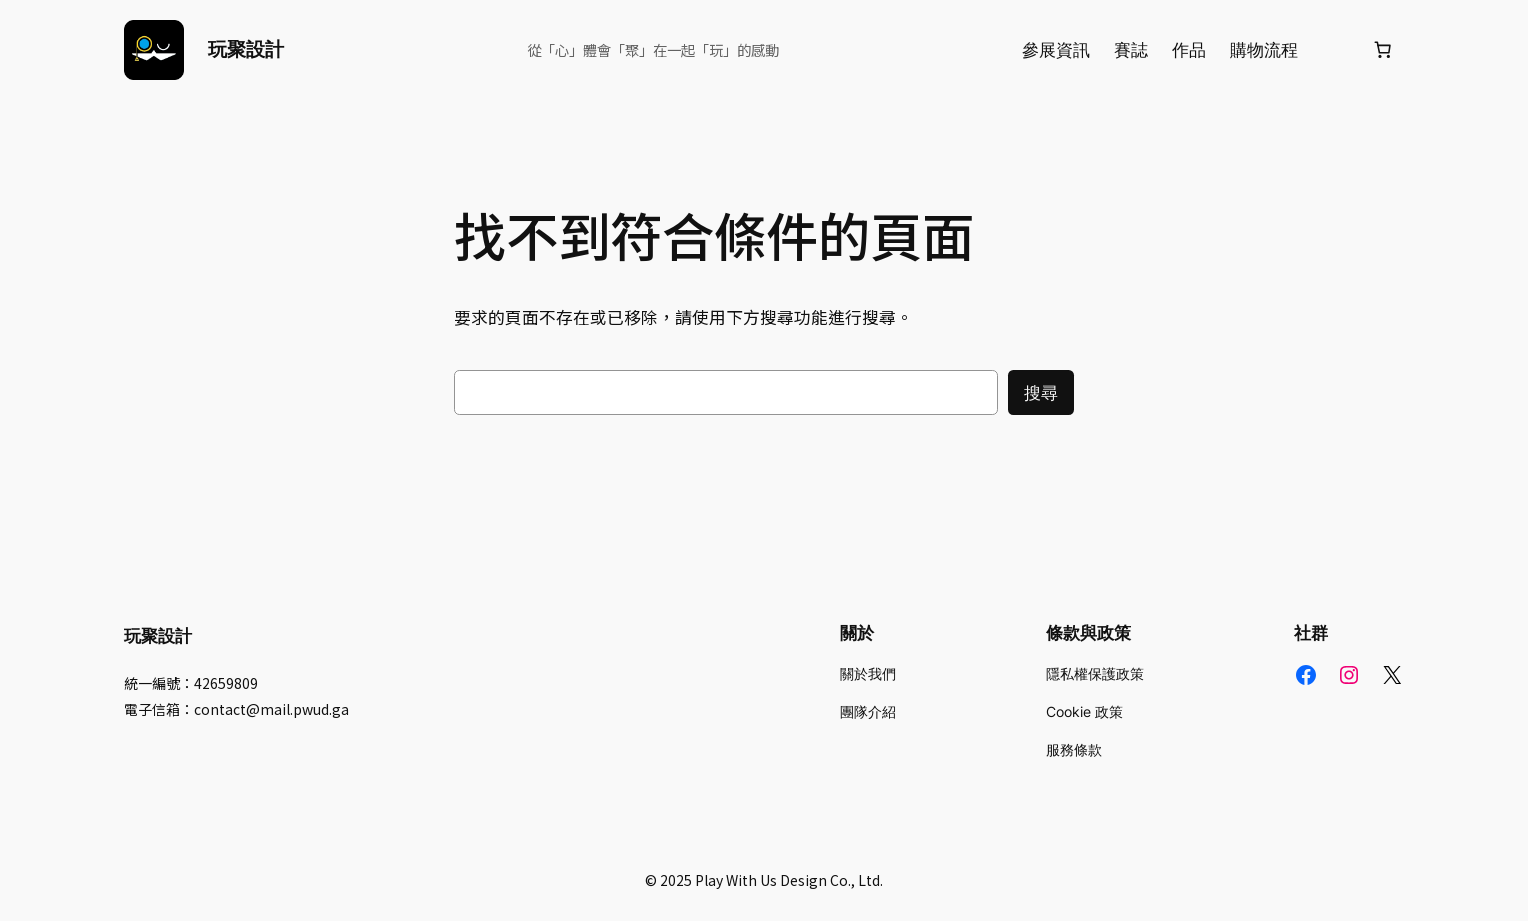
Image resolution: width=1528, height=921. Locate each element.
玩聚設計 (246, 49)
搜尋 (1041, 393)
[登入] (1334, 50)
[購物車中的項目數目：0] (1383, 50)
